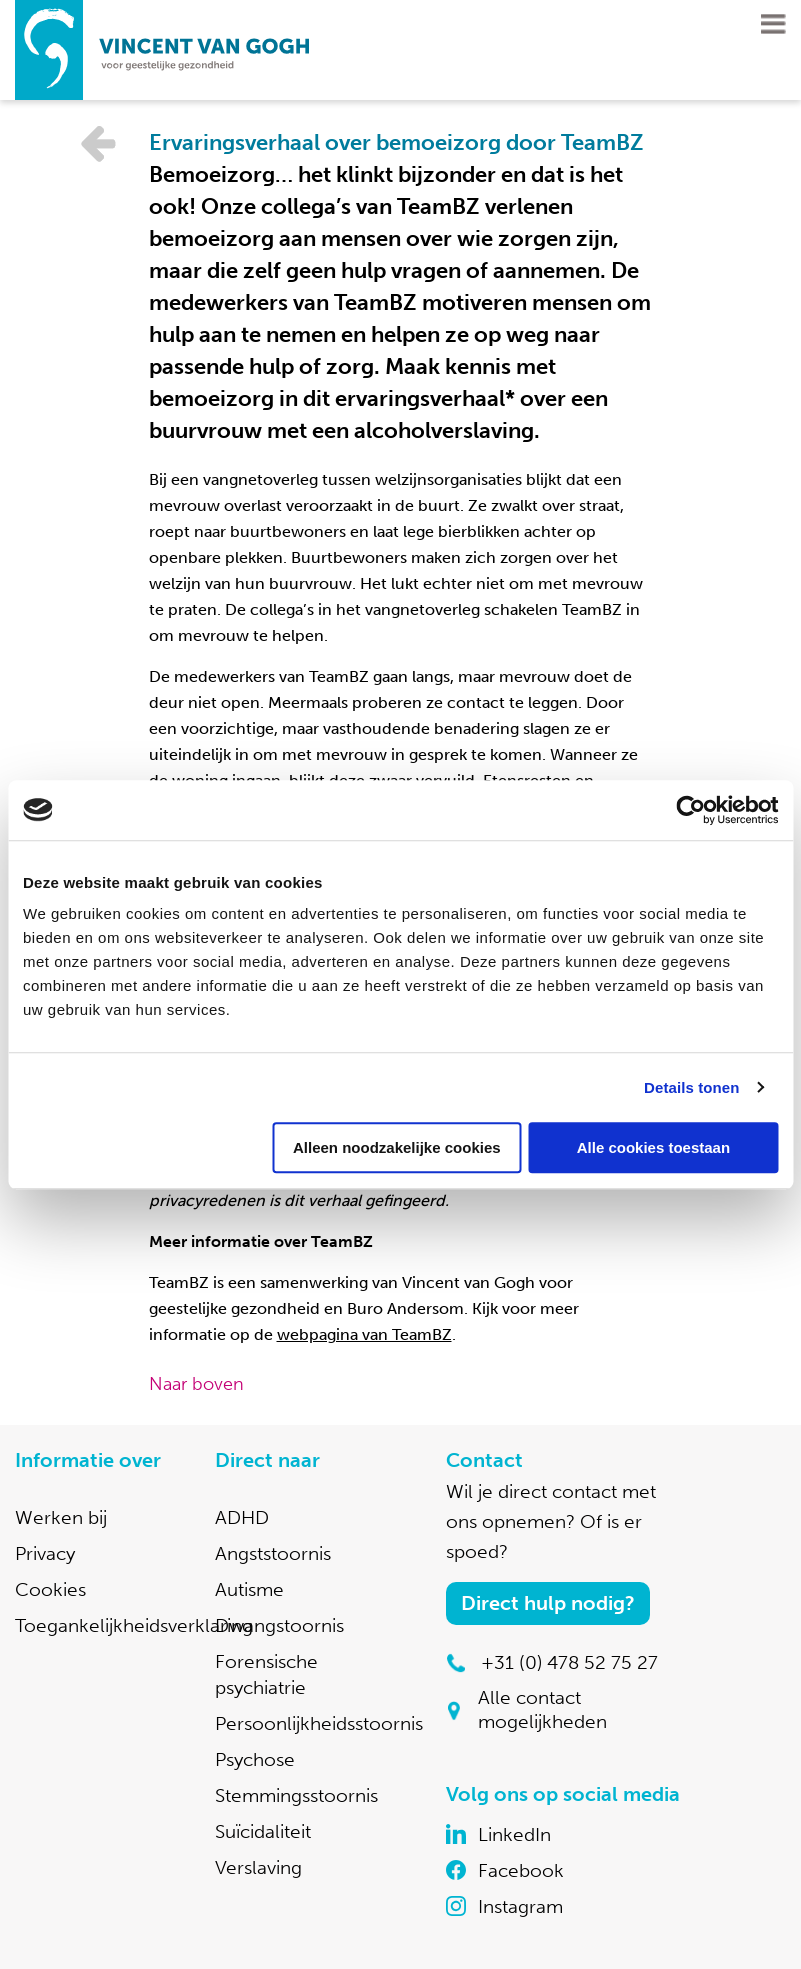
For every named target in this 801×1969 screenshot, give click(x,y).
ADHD (242, 1517)
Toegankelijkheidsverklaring (134, 1625)
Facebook (521, 1870)
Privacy (45, 1553)
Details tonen (691, 1087)
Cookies (50, 1589)
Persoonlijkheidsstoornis (319, 1723)
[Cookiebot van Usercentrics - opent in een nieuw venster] (690, 810)
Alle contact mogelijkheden (542, 1709)
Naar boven (196, 1384)
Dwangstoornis (279, 1625)
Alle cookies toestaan (653, 1147)
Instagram (520, 1906)
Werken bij (61, 1517)
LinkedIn (514, 1834)
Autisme (249, 1589)
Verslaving (258, 1867)
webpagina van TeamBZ (364, 1334)
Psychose (255, 1759)
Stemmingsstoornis (296, 1795)
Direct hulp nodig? (548, 1603)
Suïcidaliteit (263, 1831)
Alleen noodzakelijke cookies (397, 1147)
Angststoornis (273, 1553)
